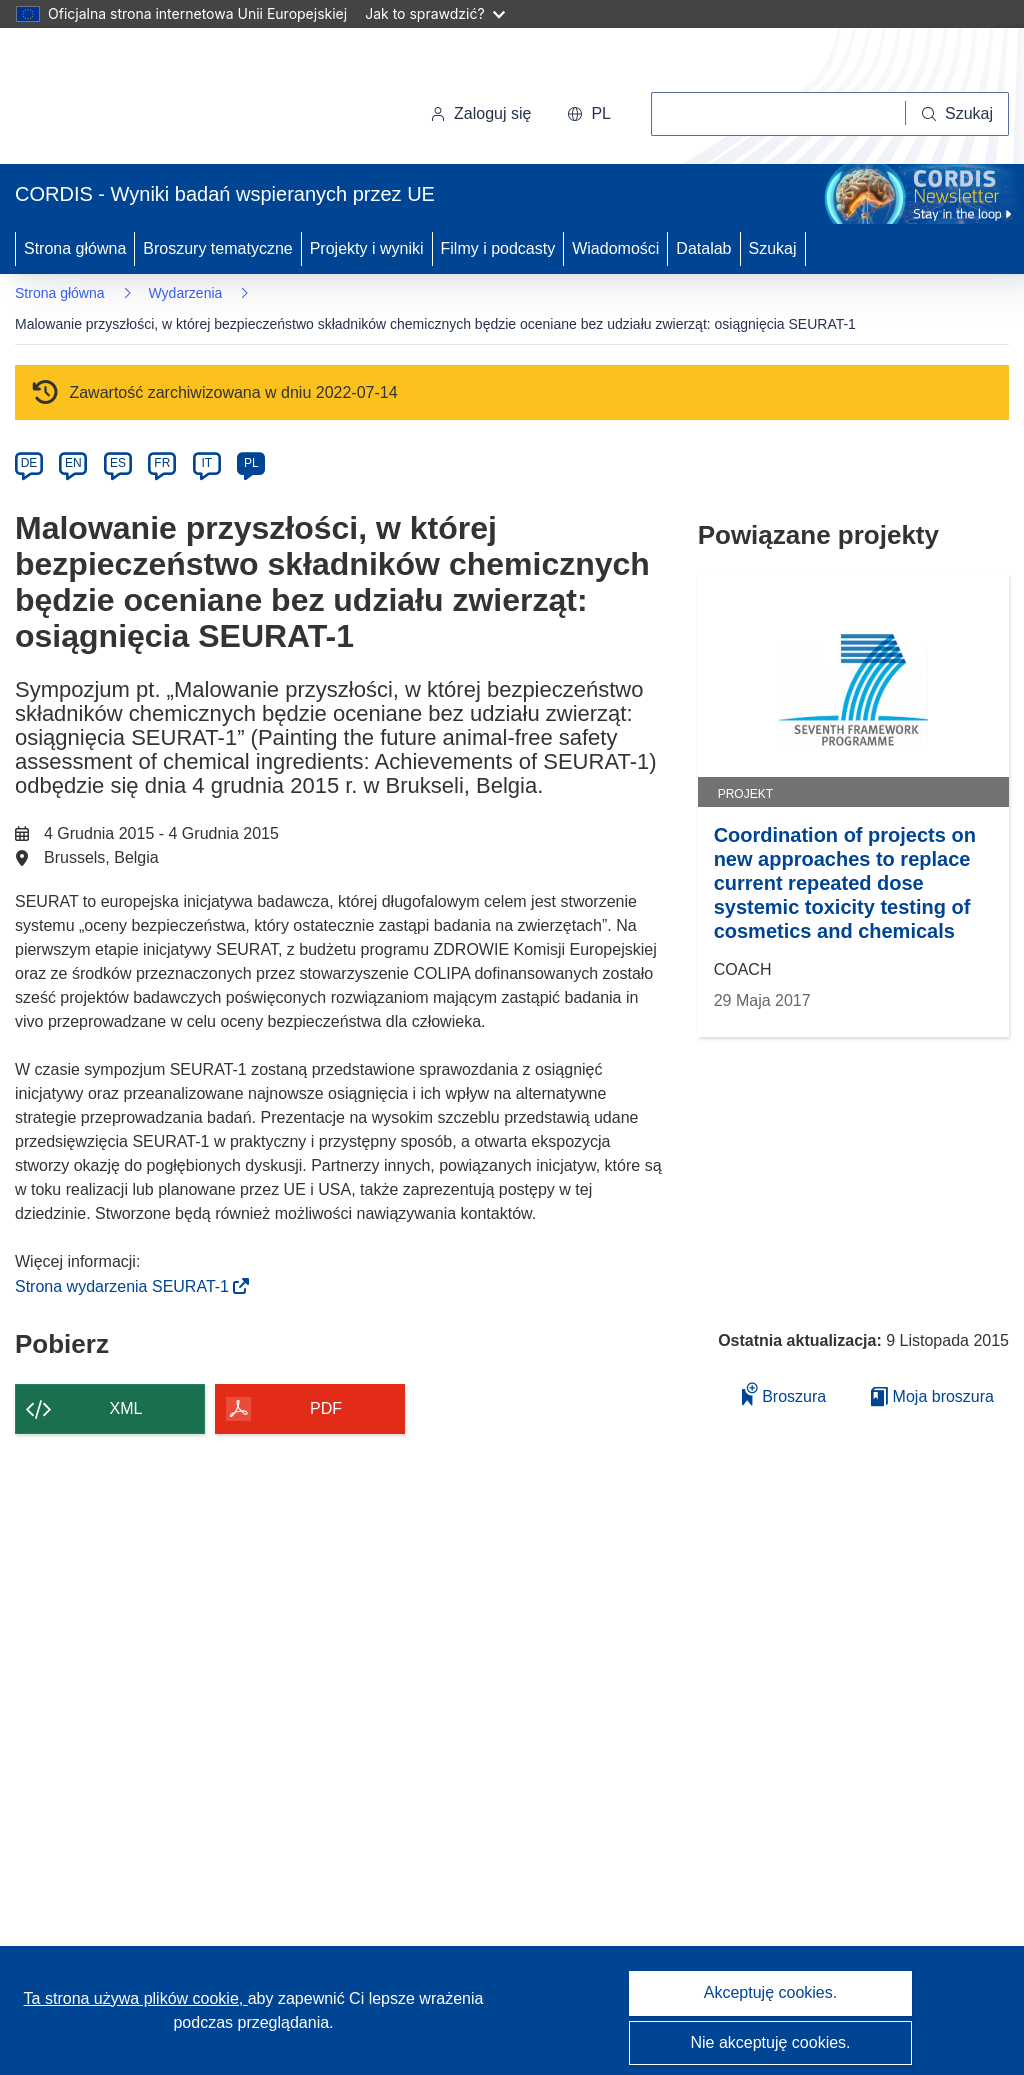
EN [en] (73, 463)
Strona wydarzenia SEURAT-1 (128, 1286)
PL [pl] (251, 463)
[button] (589, 114)
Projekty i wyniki (367, 248)
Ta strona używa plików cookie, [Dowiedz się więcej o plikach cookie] (136, 1998)
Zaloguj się (480, 113)
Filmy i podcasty (498, 248)
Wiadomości (615, 248)
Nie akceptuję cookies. (770, 2042)
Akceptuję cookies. (770, 1992)
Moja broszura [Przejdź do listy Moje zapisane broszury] (932, 1396)
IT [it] (206, 463)
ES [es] (118, 463)
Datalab (703, 248)
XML (126, 1408)
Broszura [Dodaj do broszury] (784, 1393)
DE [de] (29, 463)
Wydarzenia (186, 293)
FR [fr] (162, 463)
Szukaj (773, 248)
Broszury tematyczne (217, 248)
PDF (326, 1408)
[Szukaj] (957, 114)
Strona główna (75, 248)
